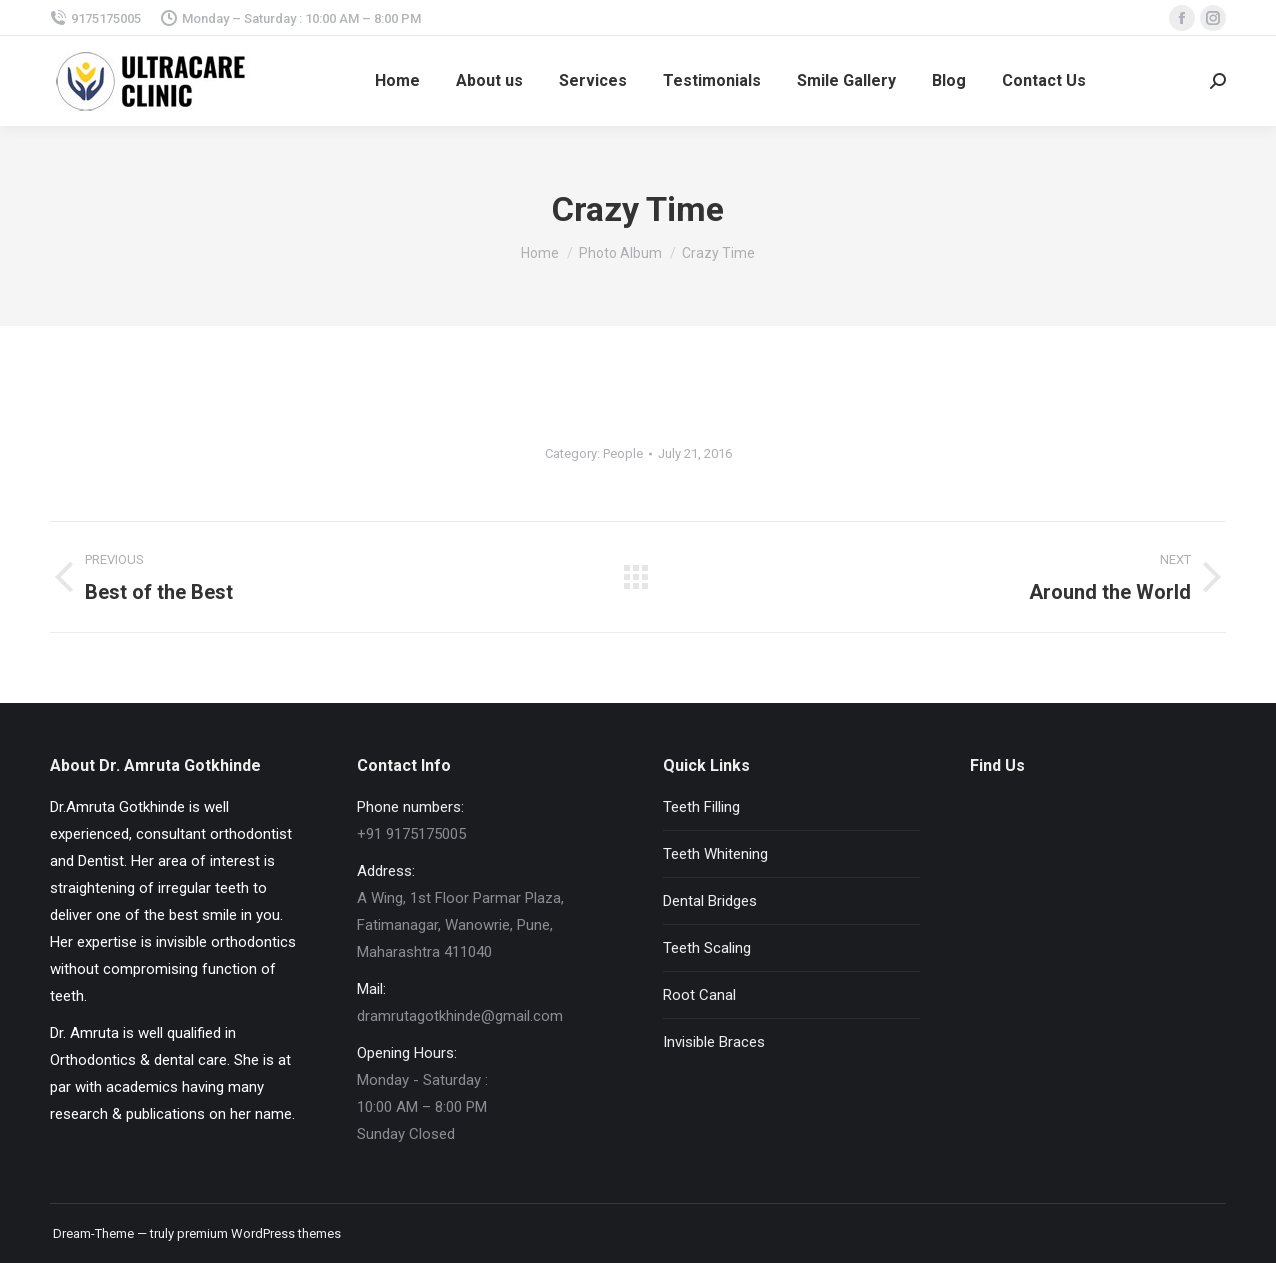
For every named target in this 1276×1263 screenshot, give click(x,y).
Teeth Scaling (707, 948)
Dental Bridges (710, 901)
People (623, 453)
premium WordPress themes (259, 1233)
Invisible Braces (714, 1042)
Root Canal (699, 995)
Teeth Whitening (715, 854)
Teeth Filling (701, 807)
